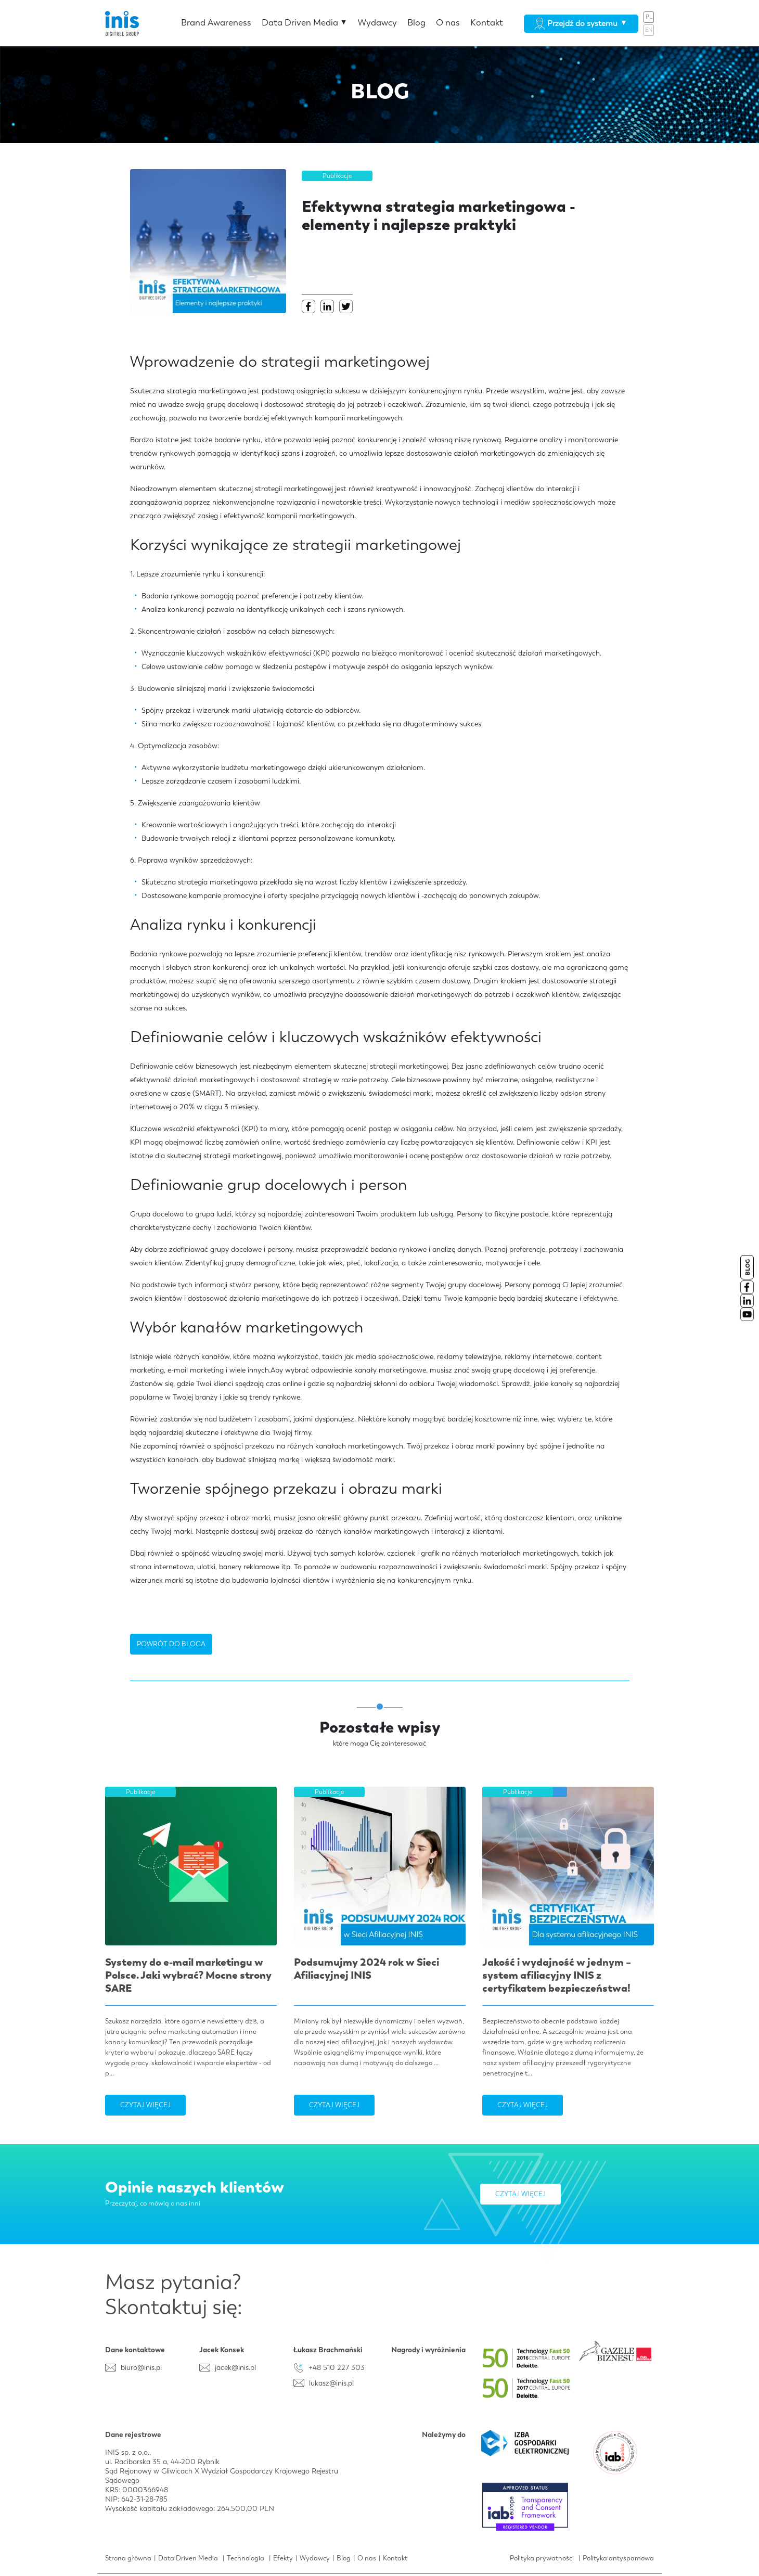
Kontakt (486, 22)
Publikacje (337, 176)
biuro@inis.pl (141, 2367)
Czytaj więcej (145, 2104)
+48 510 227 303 (336, 2367)
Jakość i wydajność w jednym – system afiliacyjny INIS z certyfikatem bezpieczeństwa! (556, 1975)
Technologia (245, 2558)
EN (648, 30)
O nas (448, 22)
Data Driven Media (305, 22)
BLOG (747, 1267)
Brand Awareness (216, 22)
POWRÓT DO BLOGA (171, 1643)
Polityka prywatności (542, 2558)
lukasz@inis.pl (331, 2383)
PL (649, 17)
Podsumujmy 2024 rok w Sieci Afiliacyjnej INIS (366, 1968)
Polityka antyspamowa (618, 2558)
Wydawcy (377, 22)
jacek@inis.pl (235, 2367)
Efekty (283, 2558)
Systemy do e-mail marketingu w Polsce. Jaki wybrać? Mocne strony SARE (188, 1975)
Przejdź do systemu (581, 23)
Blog (416, 22)
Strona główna (128, 2558)
